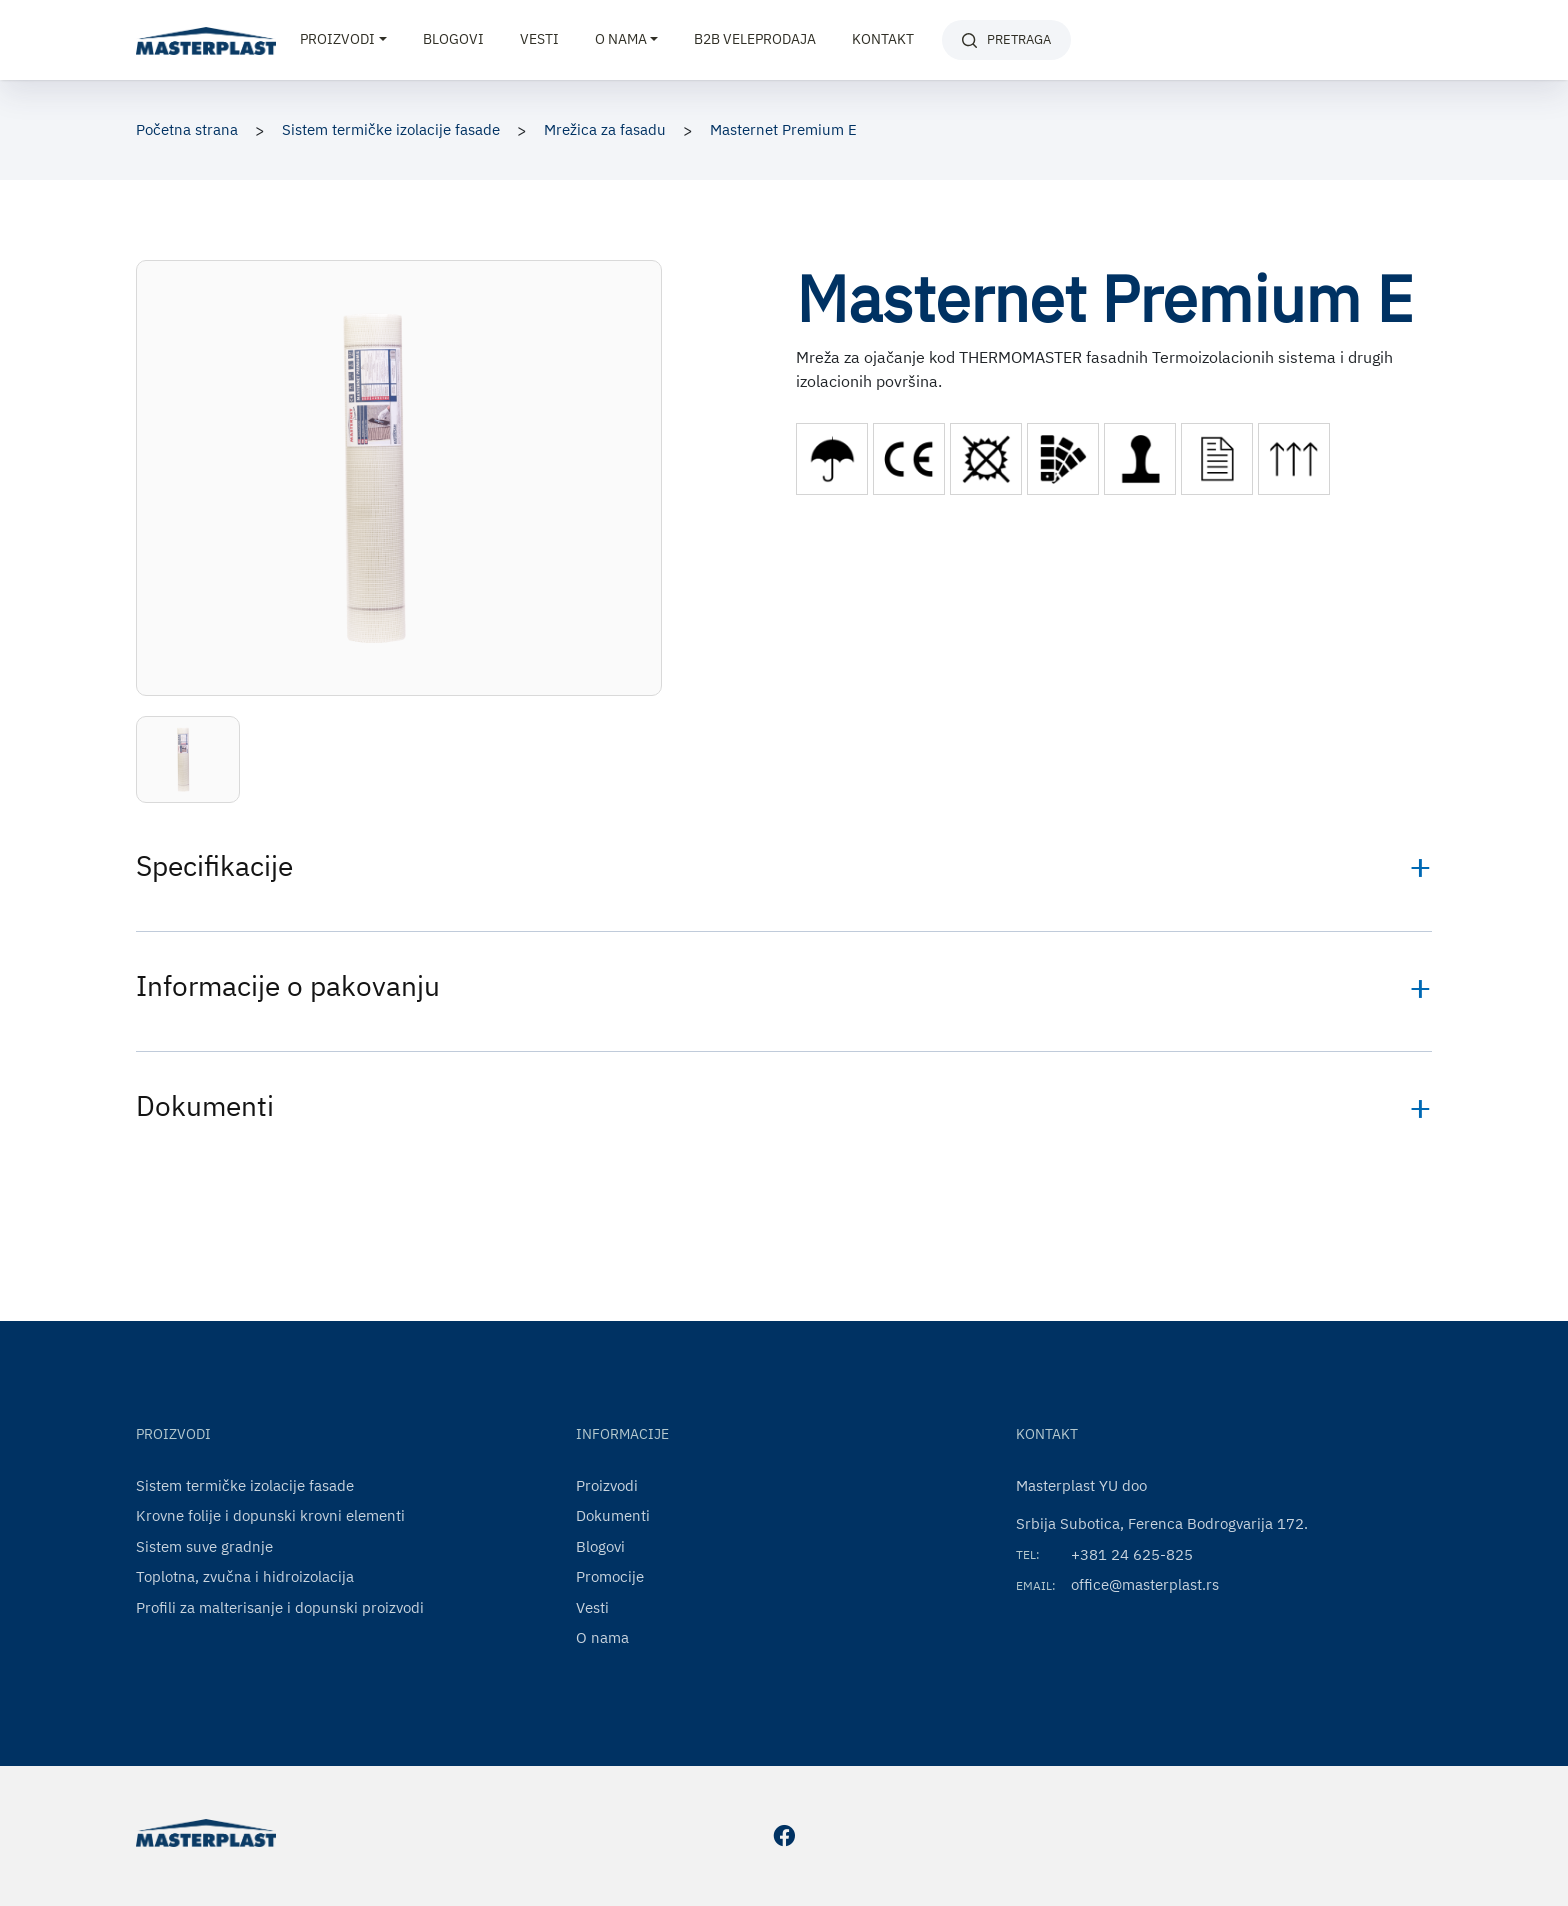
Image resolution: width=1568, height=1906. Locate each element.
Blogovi (453, 39)
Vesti (539, 39)
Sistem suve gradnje (204, 1546)
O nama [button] (621, 39)
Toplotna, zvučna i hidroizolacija (245, 1576)
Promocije (610, 1576)
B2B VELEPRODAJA (755, 39)
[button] (188, 759)
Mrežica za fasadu (605, 129)
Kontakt (883, 39)
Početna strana (187, 129)
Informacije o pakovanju (288, 985)
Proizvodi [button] (337, 39)
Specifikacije (214, 865)
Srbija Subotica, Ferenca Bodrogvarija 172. (1162, 1523)
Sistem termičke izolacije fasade (391, 129)
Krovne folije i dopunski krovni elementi (270, 1515)
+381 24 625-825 (1132, 1554)
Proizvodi (607, 1485)
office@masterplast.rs (1145, 1584)
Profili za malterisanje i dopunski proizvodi (280, 1607)
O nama (602, 1637)
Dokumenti (205, 1105)
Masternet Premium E (783, 129)
